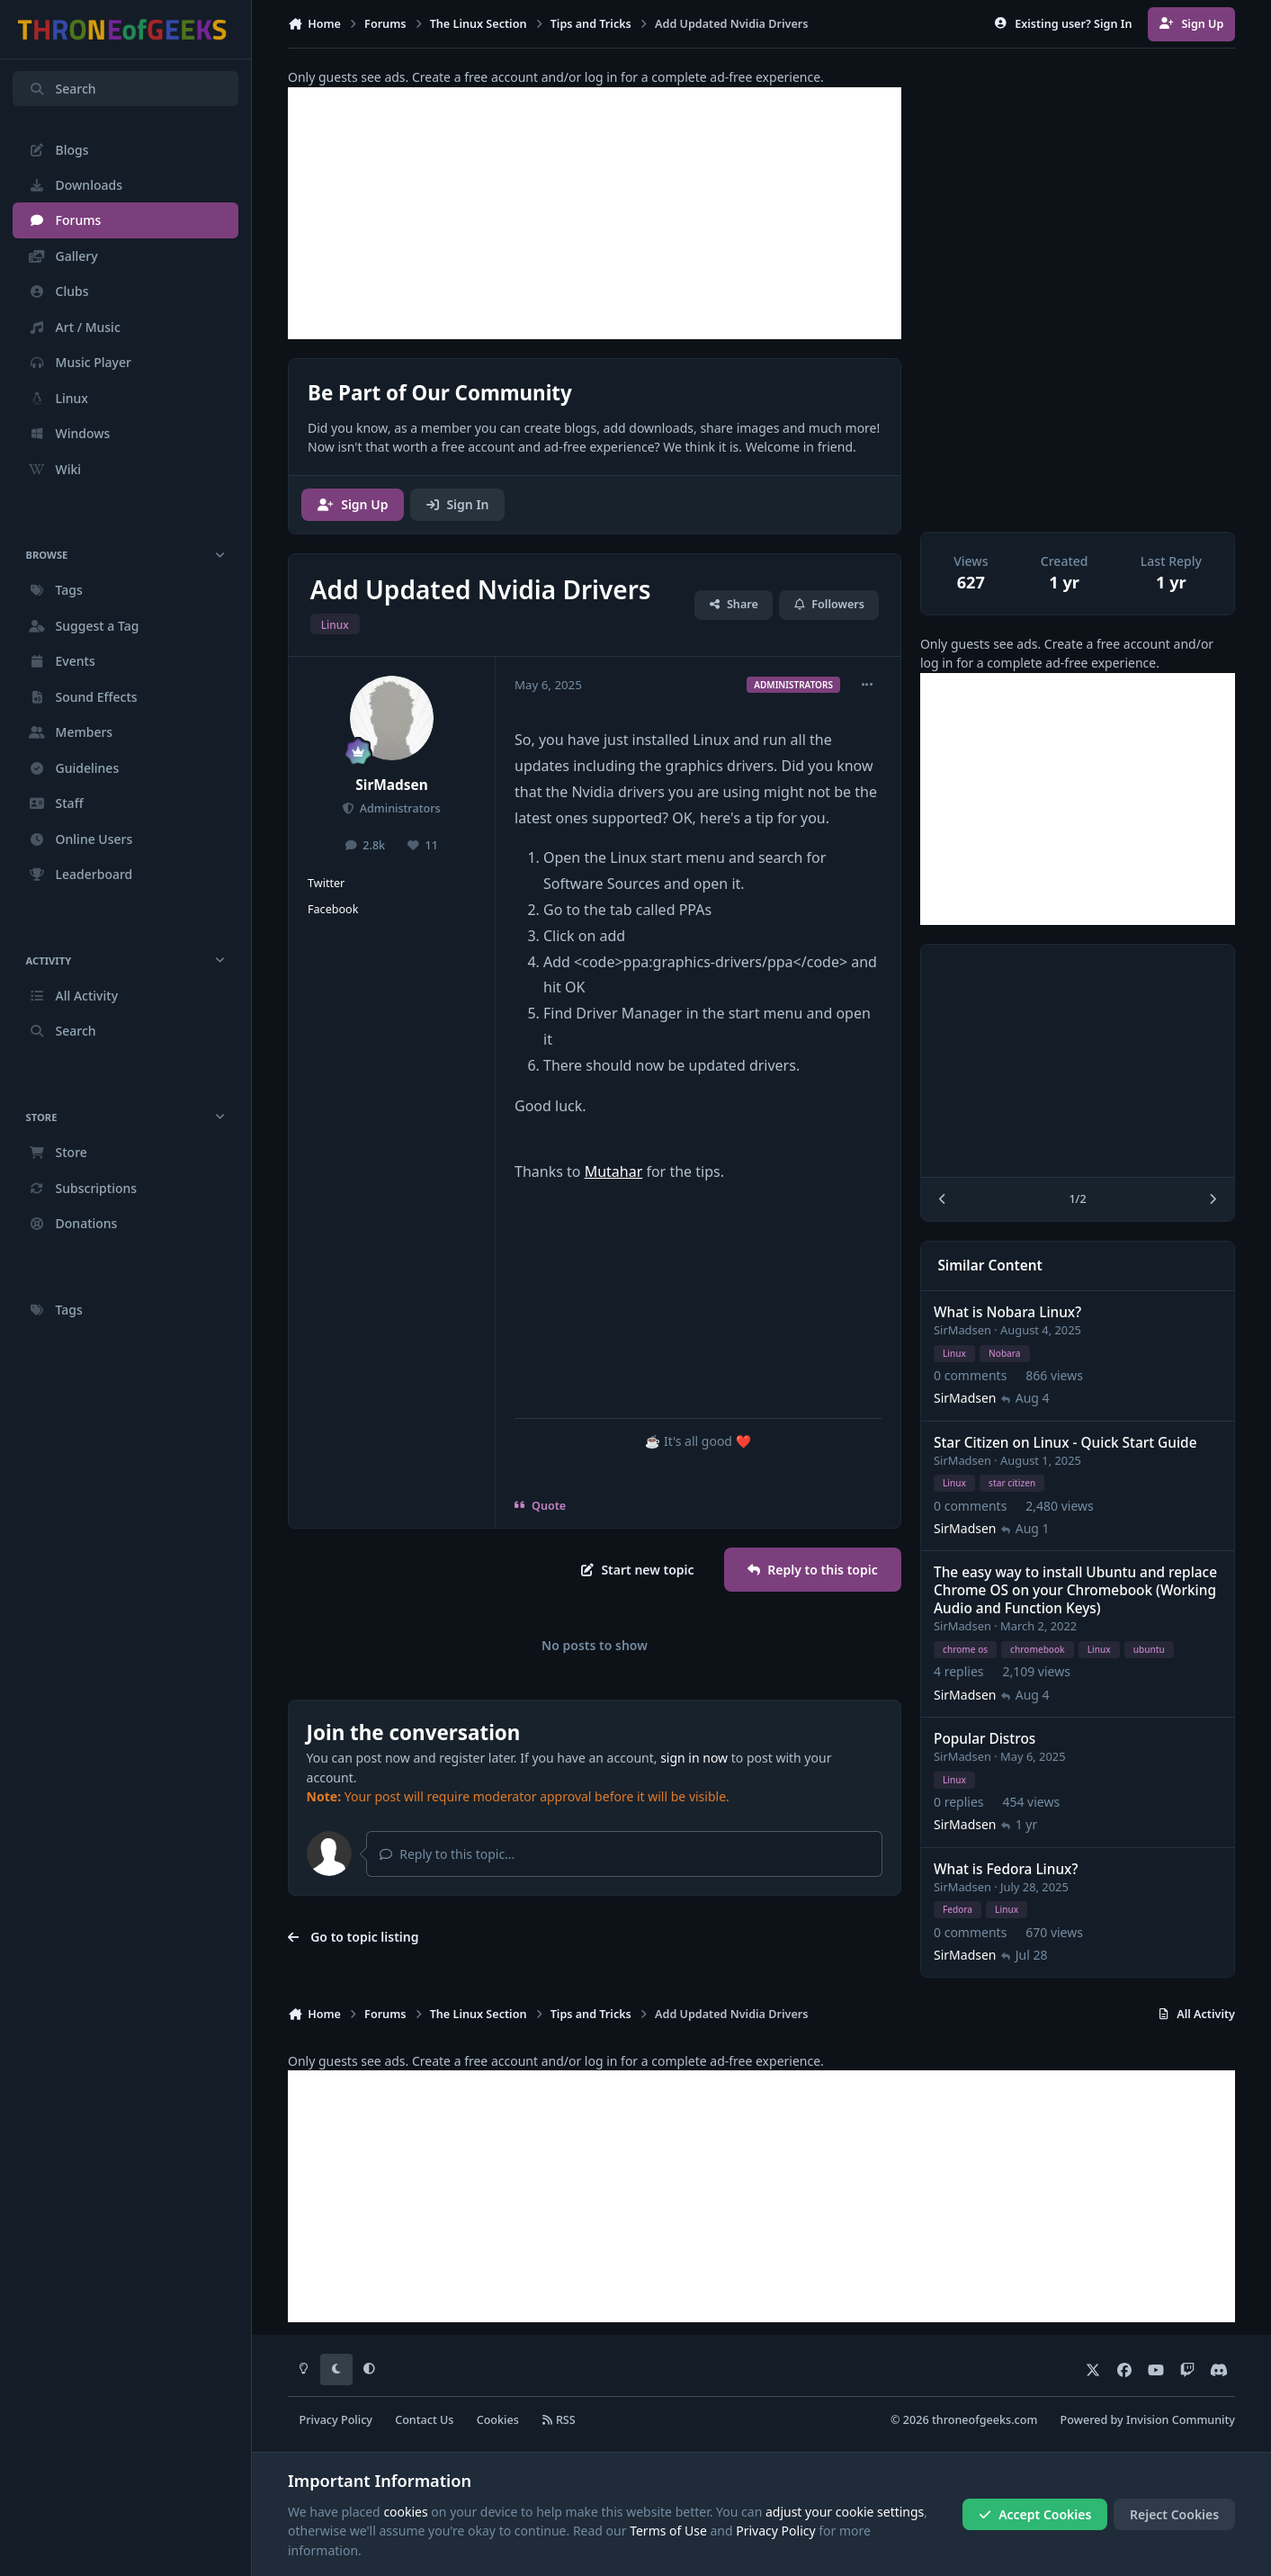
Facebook (333, 909)
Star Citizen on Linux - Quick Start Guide (1065, 1442)
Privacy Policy (336, 2420)
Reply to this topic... (447, 1853)
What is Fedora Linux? (1006, 1869)
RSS (559, 2420)
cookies (405, 2511)
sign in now (694, 1757)
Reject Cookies (1174, 2514)
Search (62, 88)
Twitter (326, 883)
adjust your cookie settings (844, 2511)
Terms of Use (668, 2530)
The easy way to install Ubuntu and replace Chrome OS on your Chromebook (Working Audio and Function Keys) (1075, 1590)
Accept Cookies (1035, 2514)
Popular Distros (984, 1738)
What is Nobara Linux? (1007, 1312)
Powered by (1148, 2420)
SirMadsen (391, 785)
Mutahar (614, 1171)
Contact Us (424, 2420)
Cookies (498, 2420)
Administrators (398, 808)
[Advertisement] (594, 213)
